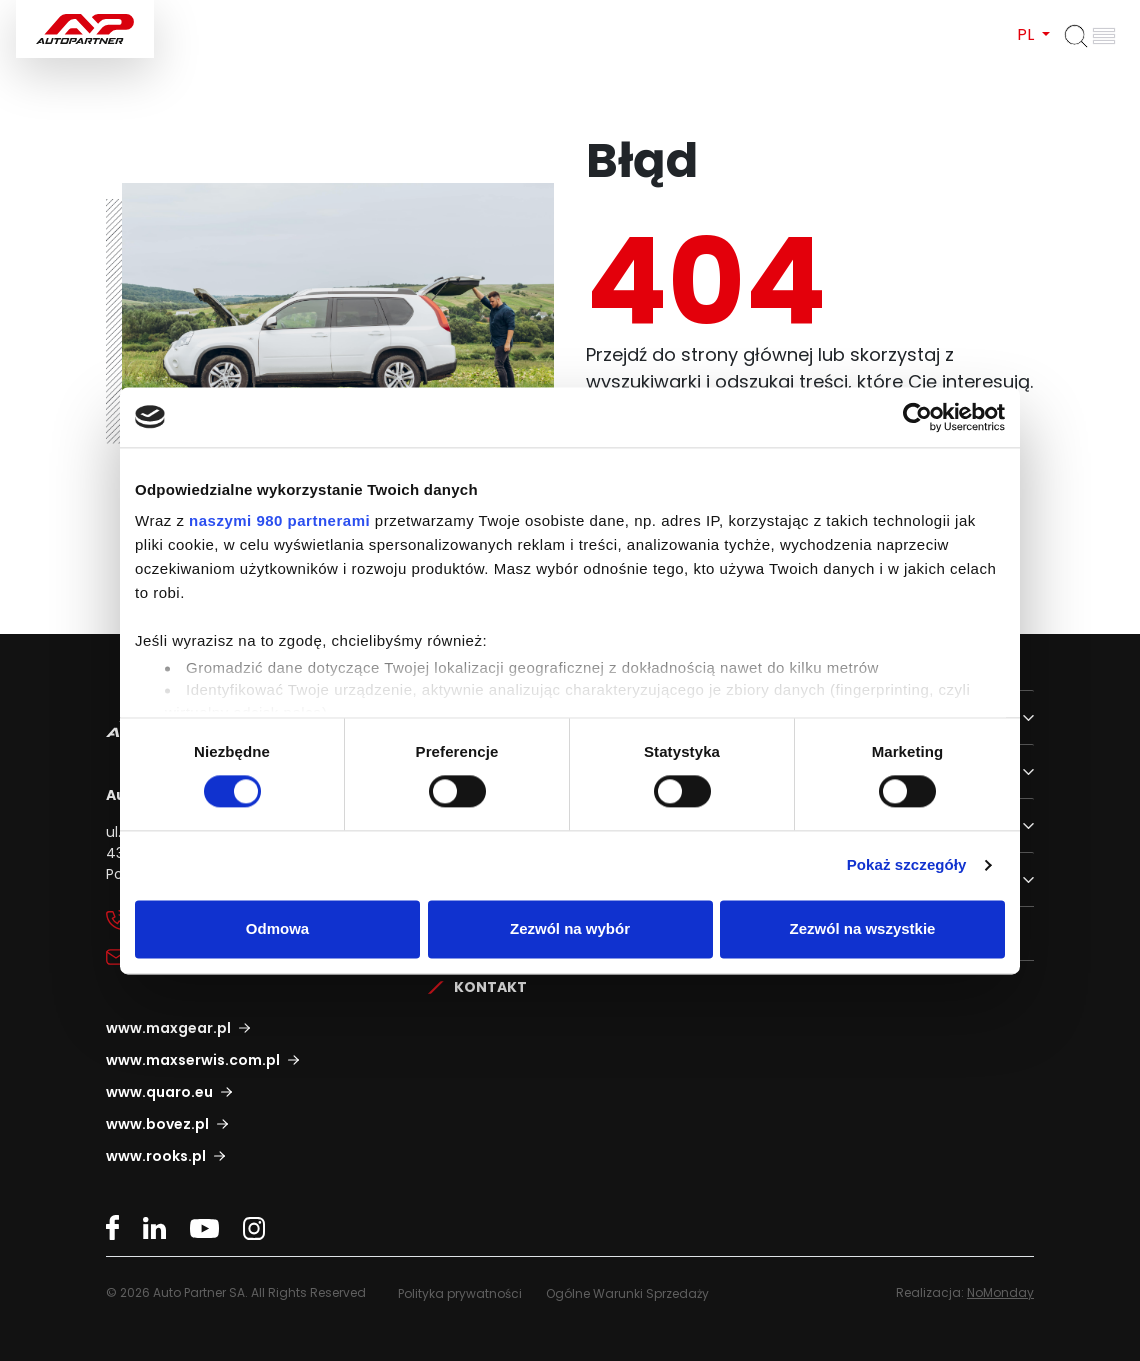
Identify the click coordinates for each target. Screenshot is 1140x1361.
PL (1027, 34)
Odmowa (277, 928)
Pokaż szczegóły (907, 865)
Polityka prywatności (460, 1293)
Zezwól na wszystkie (863, 928)
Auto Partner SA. (80, 11)
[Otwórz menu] (1104, 36)
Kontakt (490, 987)
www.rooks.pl (156, 1156)
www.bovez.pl (157, 1124)
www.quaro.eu (159, 1092)
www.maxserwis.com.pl (193, 1060)
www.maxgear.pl (168, 1028)
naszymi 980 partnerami (279, 520)
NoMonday (1000, 1292)
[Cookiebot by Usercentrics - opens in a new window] (917, 417)
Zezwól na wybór (570, 928)
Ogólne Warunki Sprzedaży (627, 1293)
